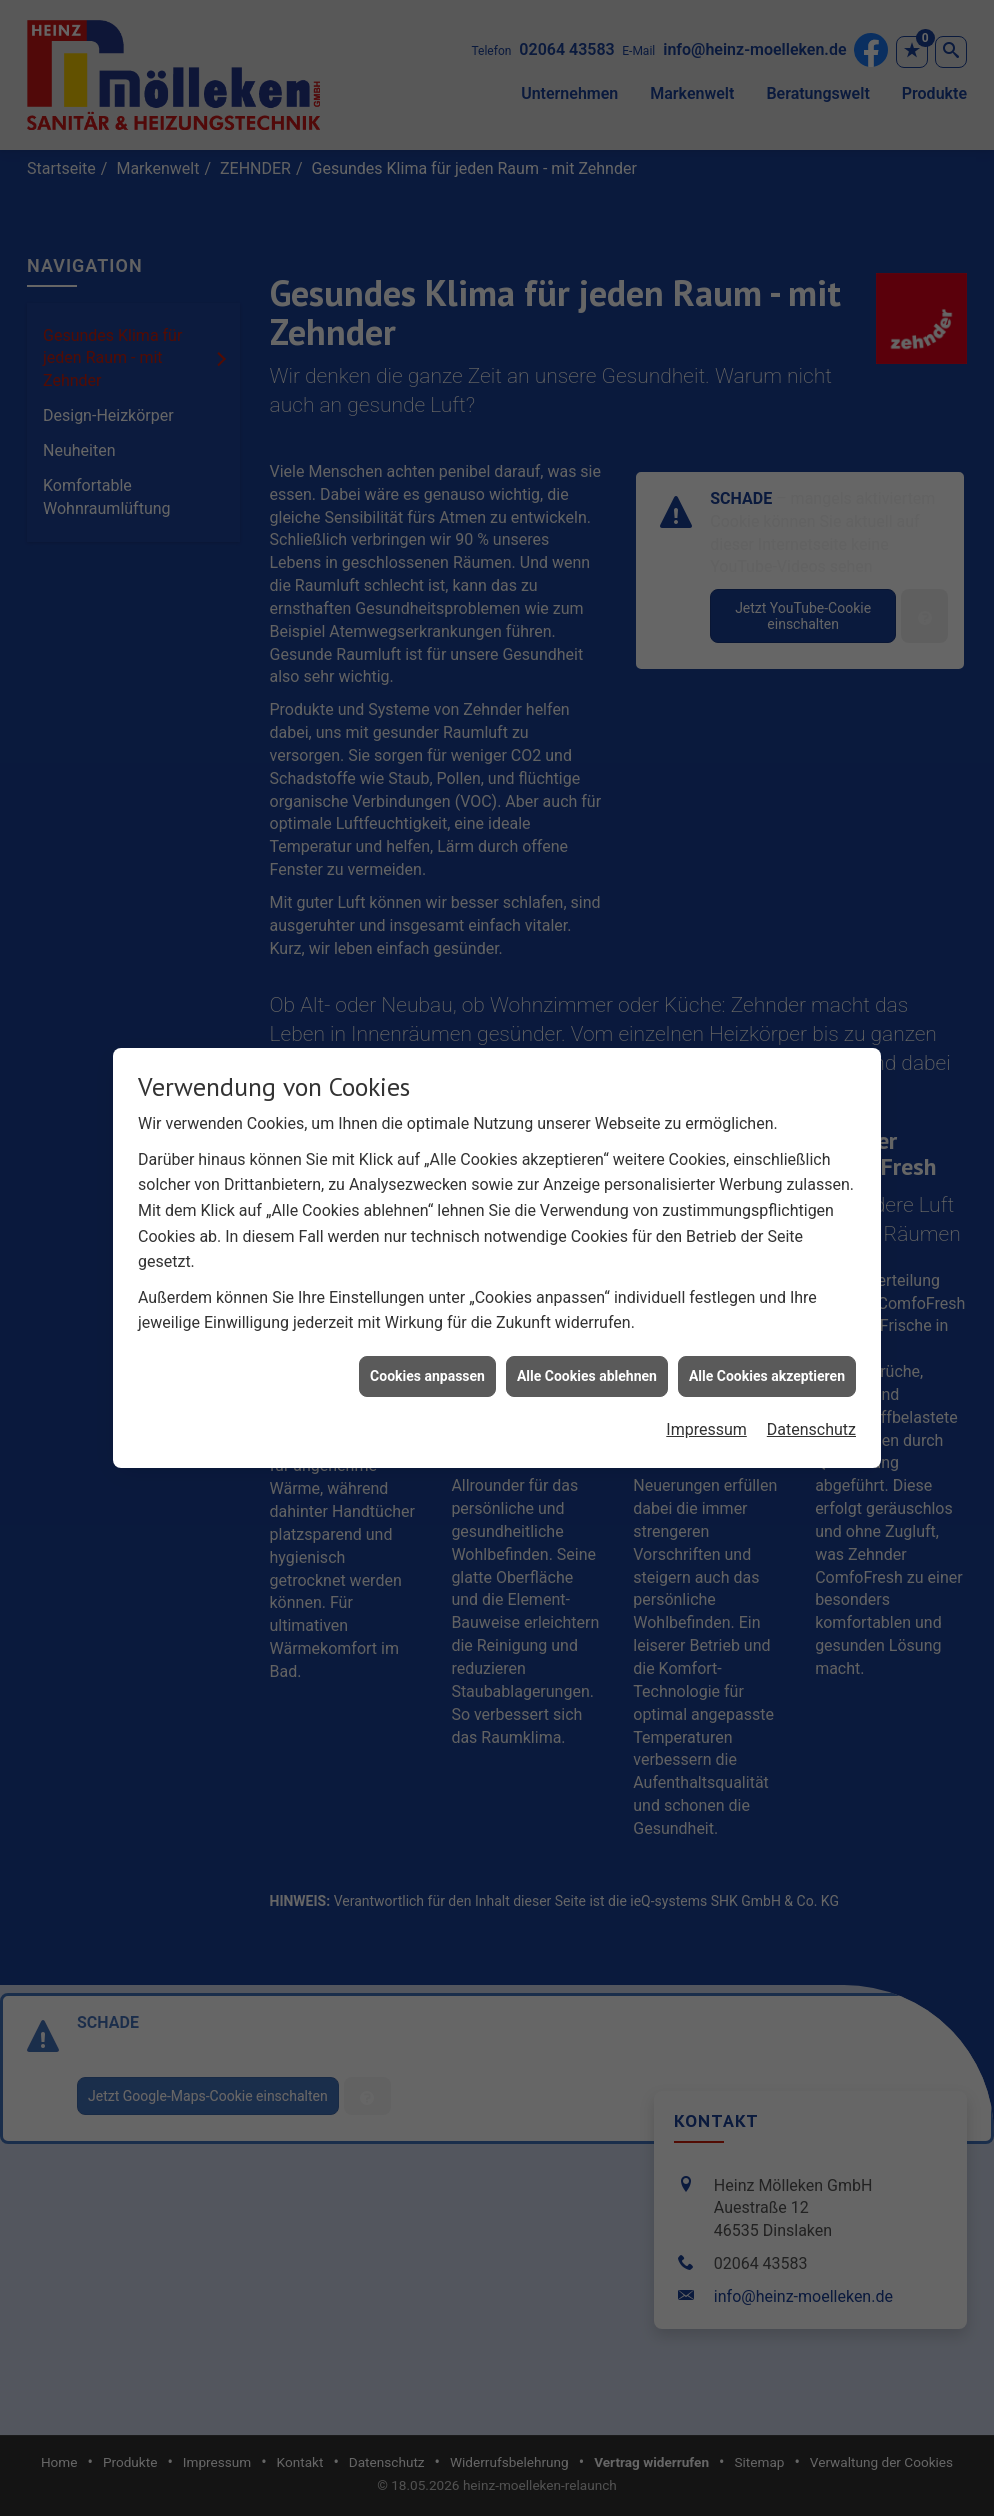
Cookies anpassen (427, 1340)
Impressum (706, 1394)
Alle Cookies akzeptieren (767, 1340)
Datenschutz (811, 1394)
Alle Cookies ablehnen (587, 1340)
